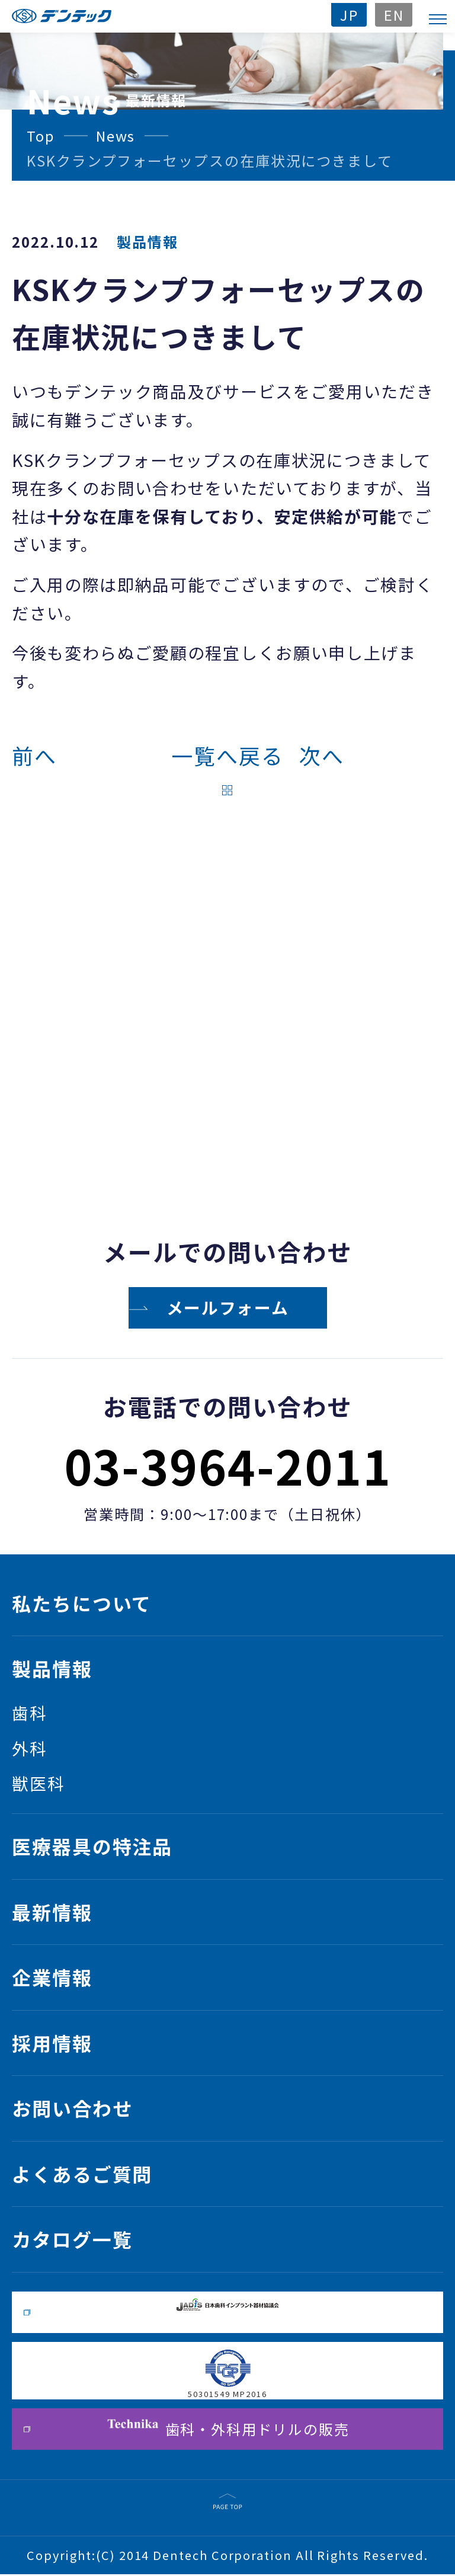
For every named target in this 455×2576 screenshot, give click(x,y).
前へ (34, 755)
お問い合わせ (72, 2109)
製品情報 (52, 1668)
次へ (321, 755)
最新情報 (52, 1912)
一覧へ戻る (227, 755)
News (117, 135)
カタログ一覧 (72, 2240)
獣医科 (38, 1784)
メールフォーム (227, 1308)
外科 (29, 1749)
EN (393, 14)
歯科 (29, 1713)
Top (41, 135)
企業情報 (52, 1978)
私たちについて (82, 1603)
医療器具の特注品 (92, 1847)
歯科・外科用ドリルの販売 (227, 2430)
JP (348, 14)
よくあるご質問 (82, 2174)
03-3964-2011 (227, 1465)
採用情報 (52, 2043)
